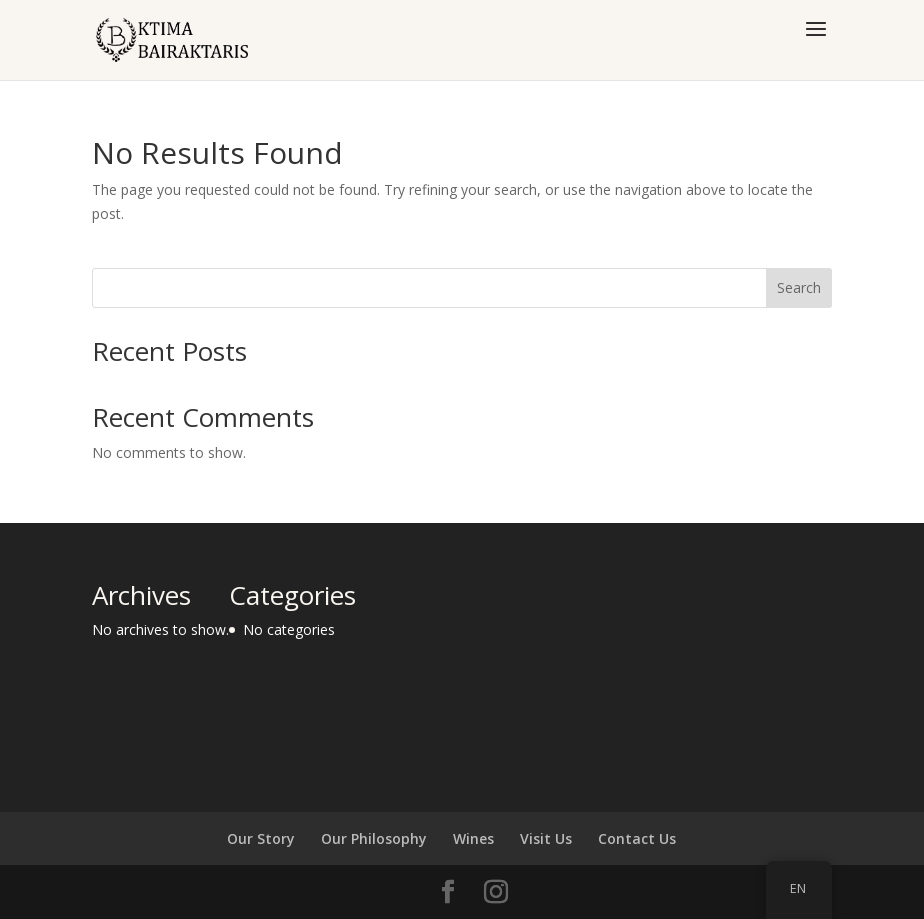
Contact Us (637, 838)
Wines (473, 838)
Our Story (261, 838)
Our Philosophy (374, 838)
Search (799, 287)
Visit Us (546, 838)
